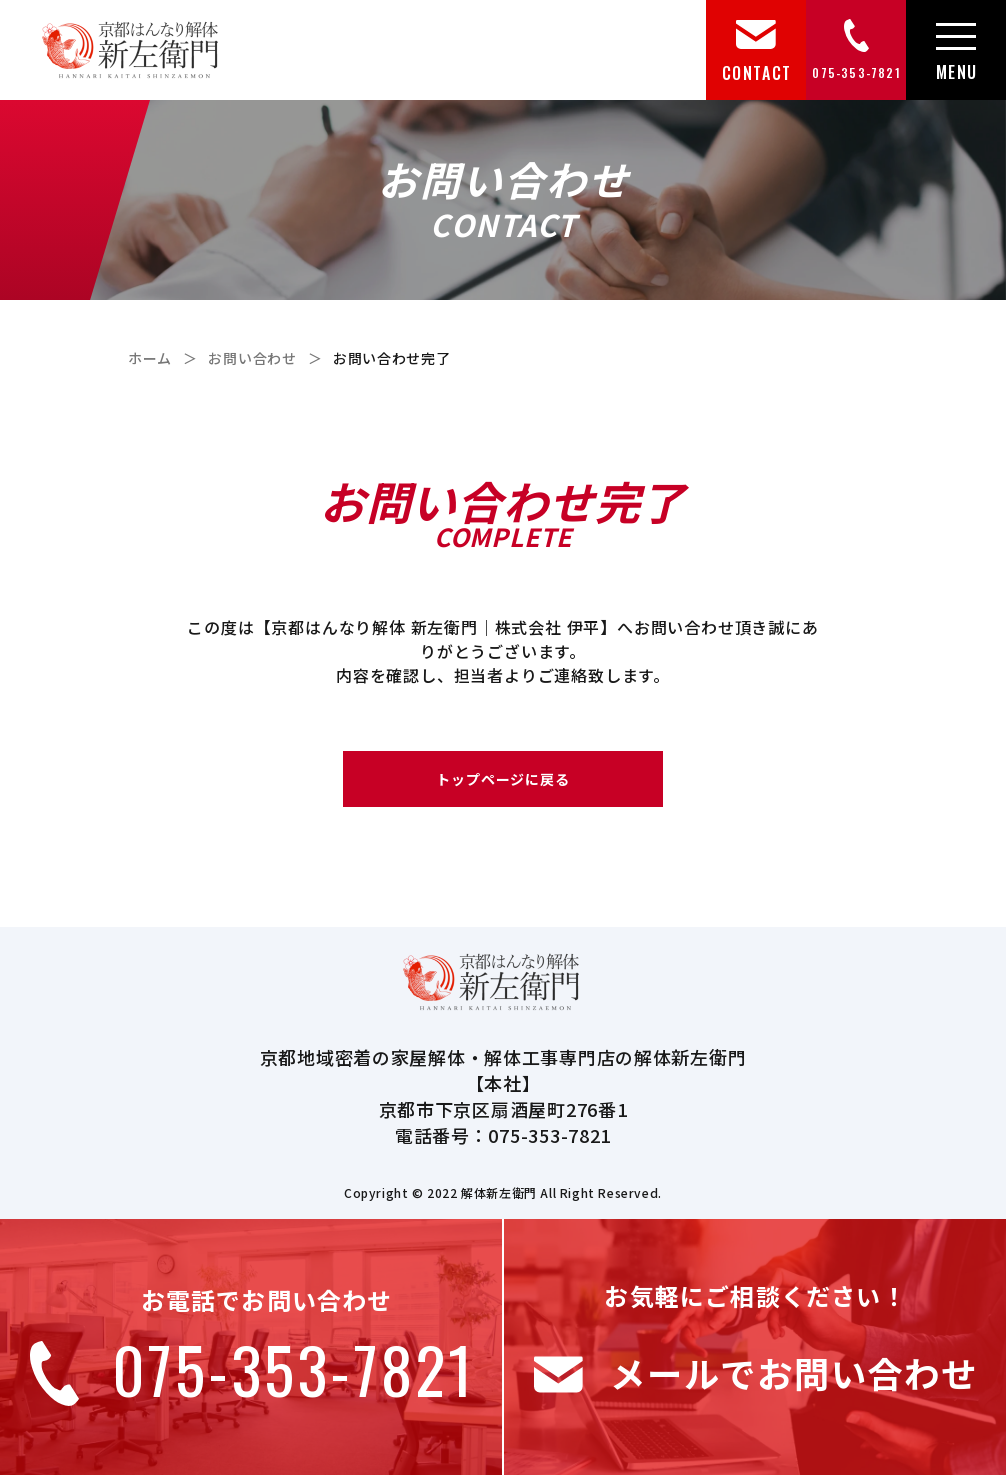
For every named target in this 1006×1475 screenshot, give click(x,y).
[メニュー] (956, 51)
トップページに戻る (503, 779)
